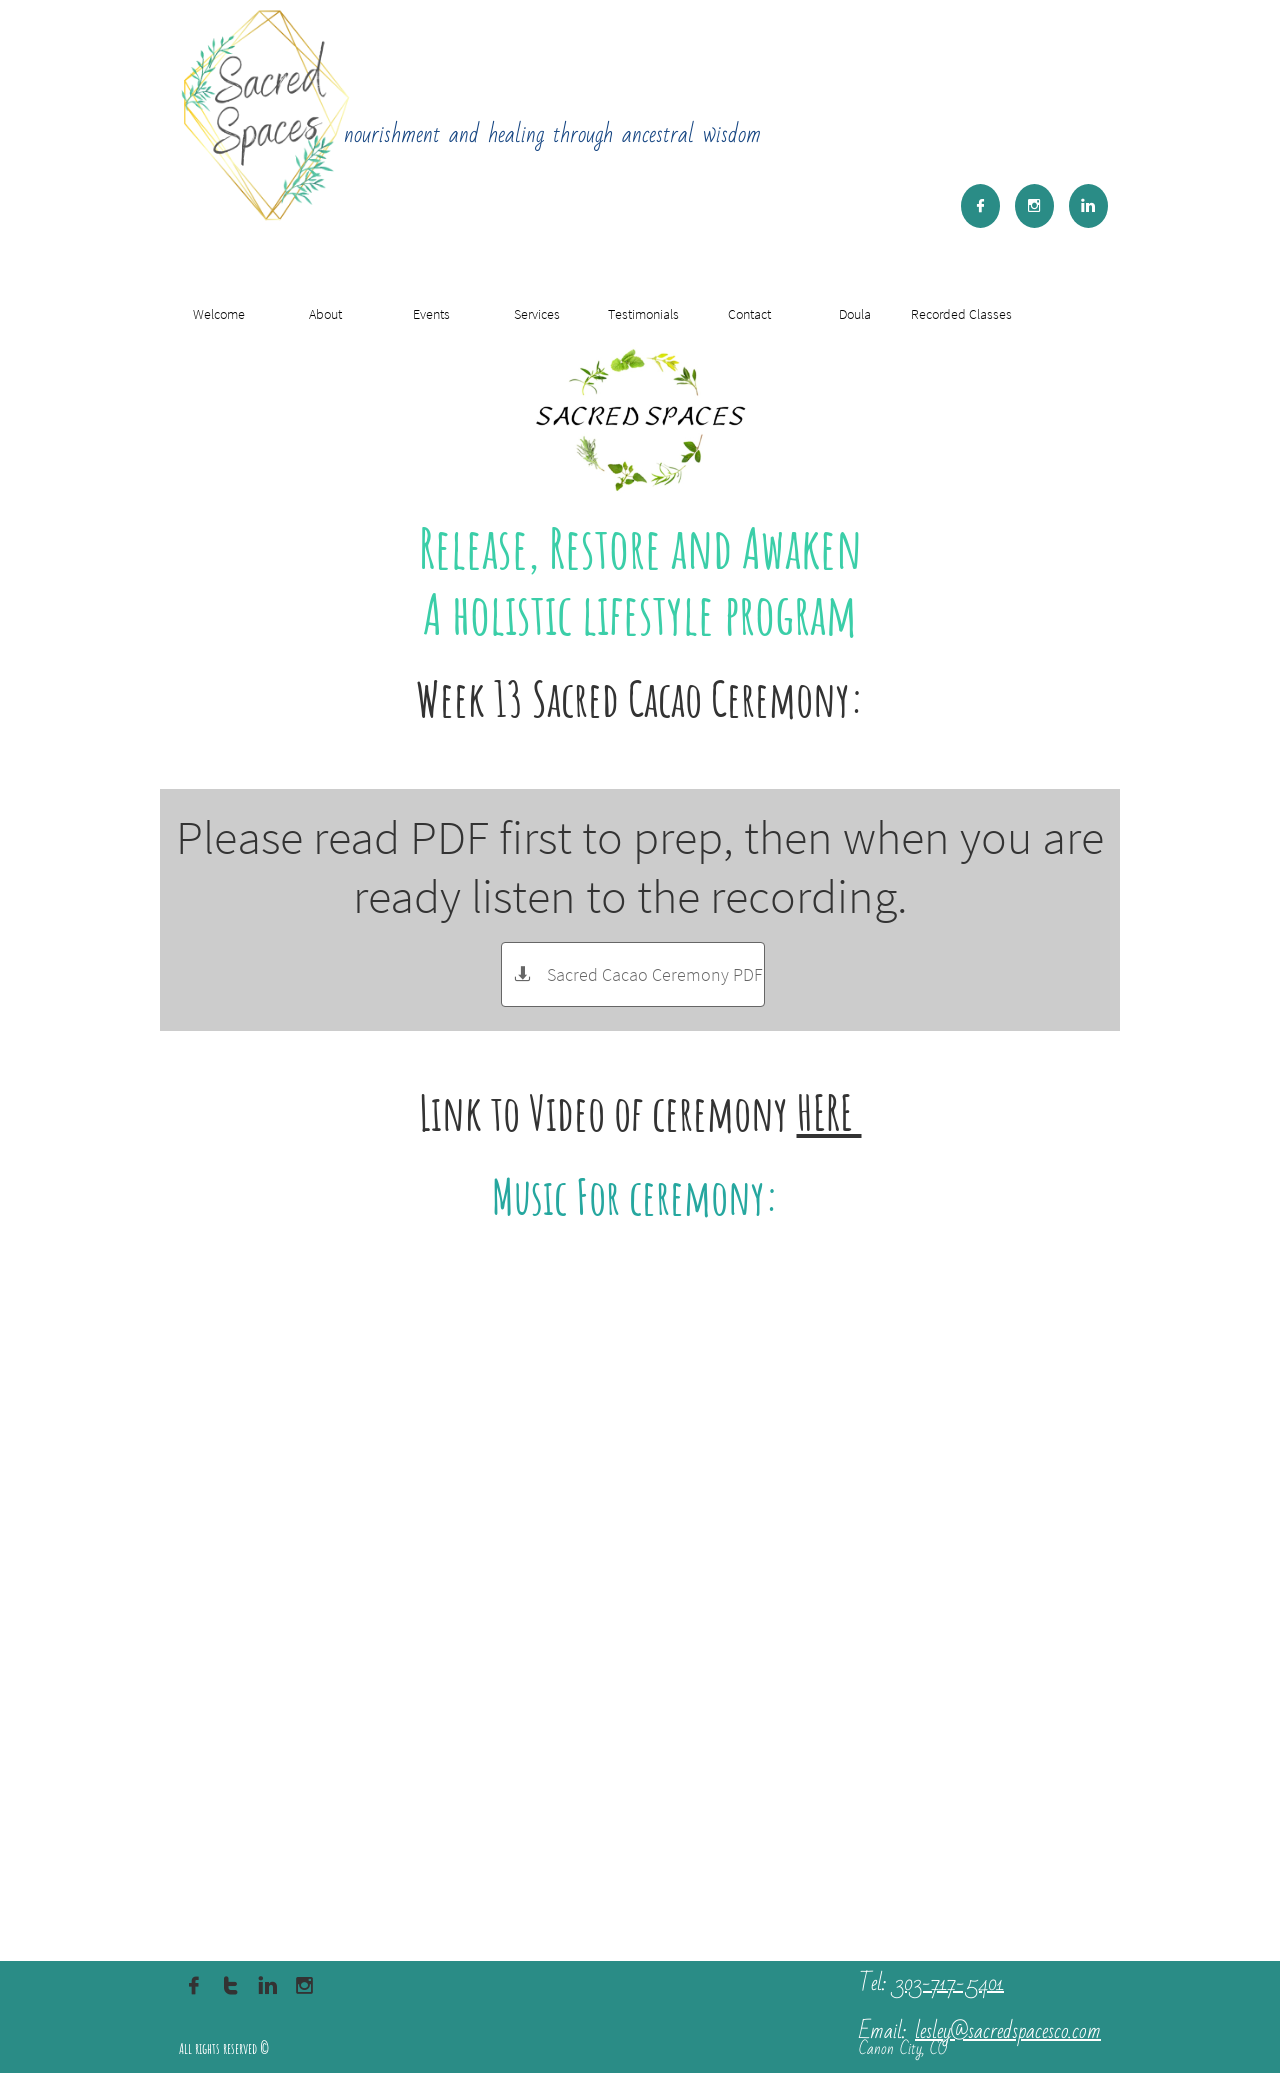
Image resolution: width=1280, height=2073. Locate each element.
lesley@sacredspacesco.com (1008, 2031)
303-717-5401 (949, 1983)
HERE (829, 1112)
